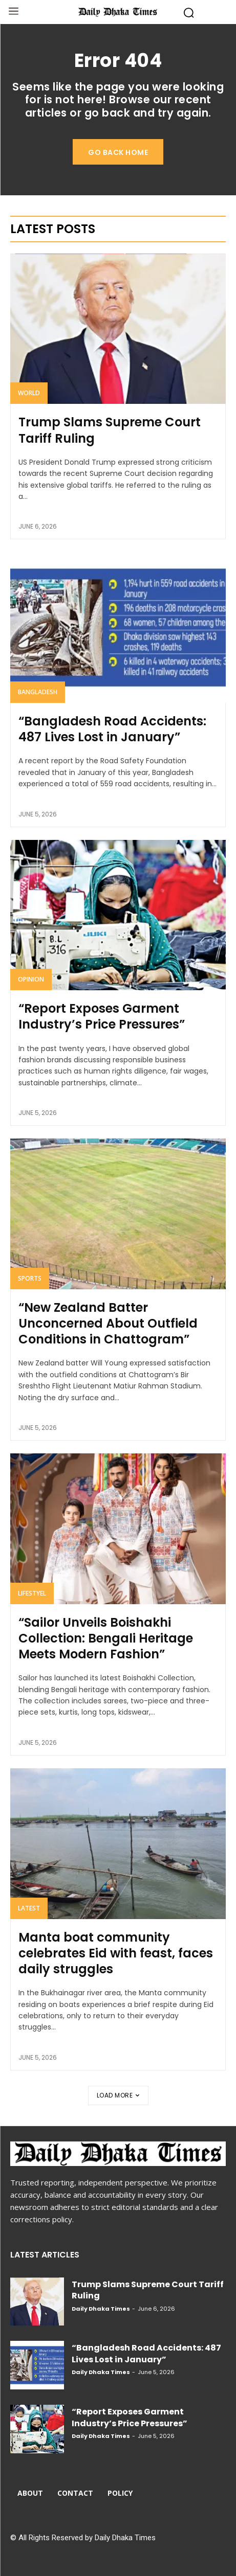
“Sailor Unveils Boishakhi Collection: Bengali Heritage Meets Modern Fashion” (105, 1638)
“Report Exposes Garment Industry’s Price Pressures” (101, 1016)
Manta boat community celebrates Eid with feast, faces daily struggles (115, 1953)
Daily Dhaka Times (101, 2309)
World (29, 393)
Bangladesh (37, 692)
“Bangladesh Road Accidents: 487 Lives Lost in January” (112, 729)
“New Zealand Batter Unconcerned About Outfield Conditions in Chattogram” (108, 1323)
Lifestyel (32, 1593)
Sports (29, 1278)
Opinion (31, 979)
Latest (29, 1908)
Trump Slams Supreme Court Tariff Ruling (109, 430)
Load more (118, 2095)
